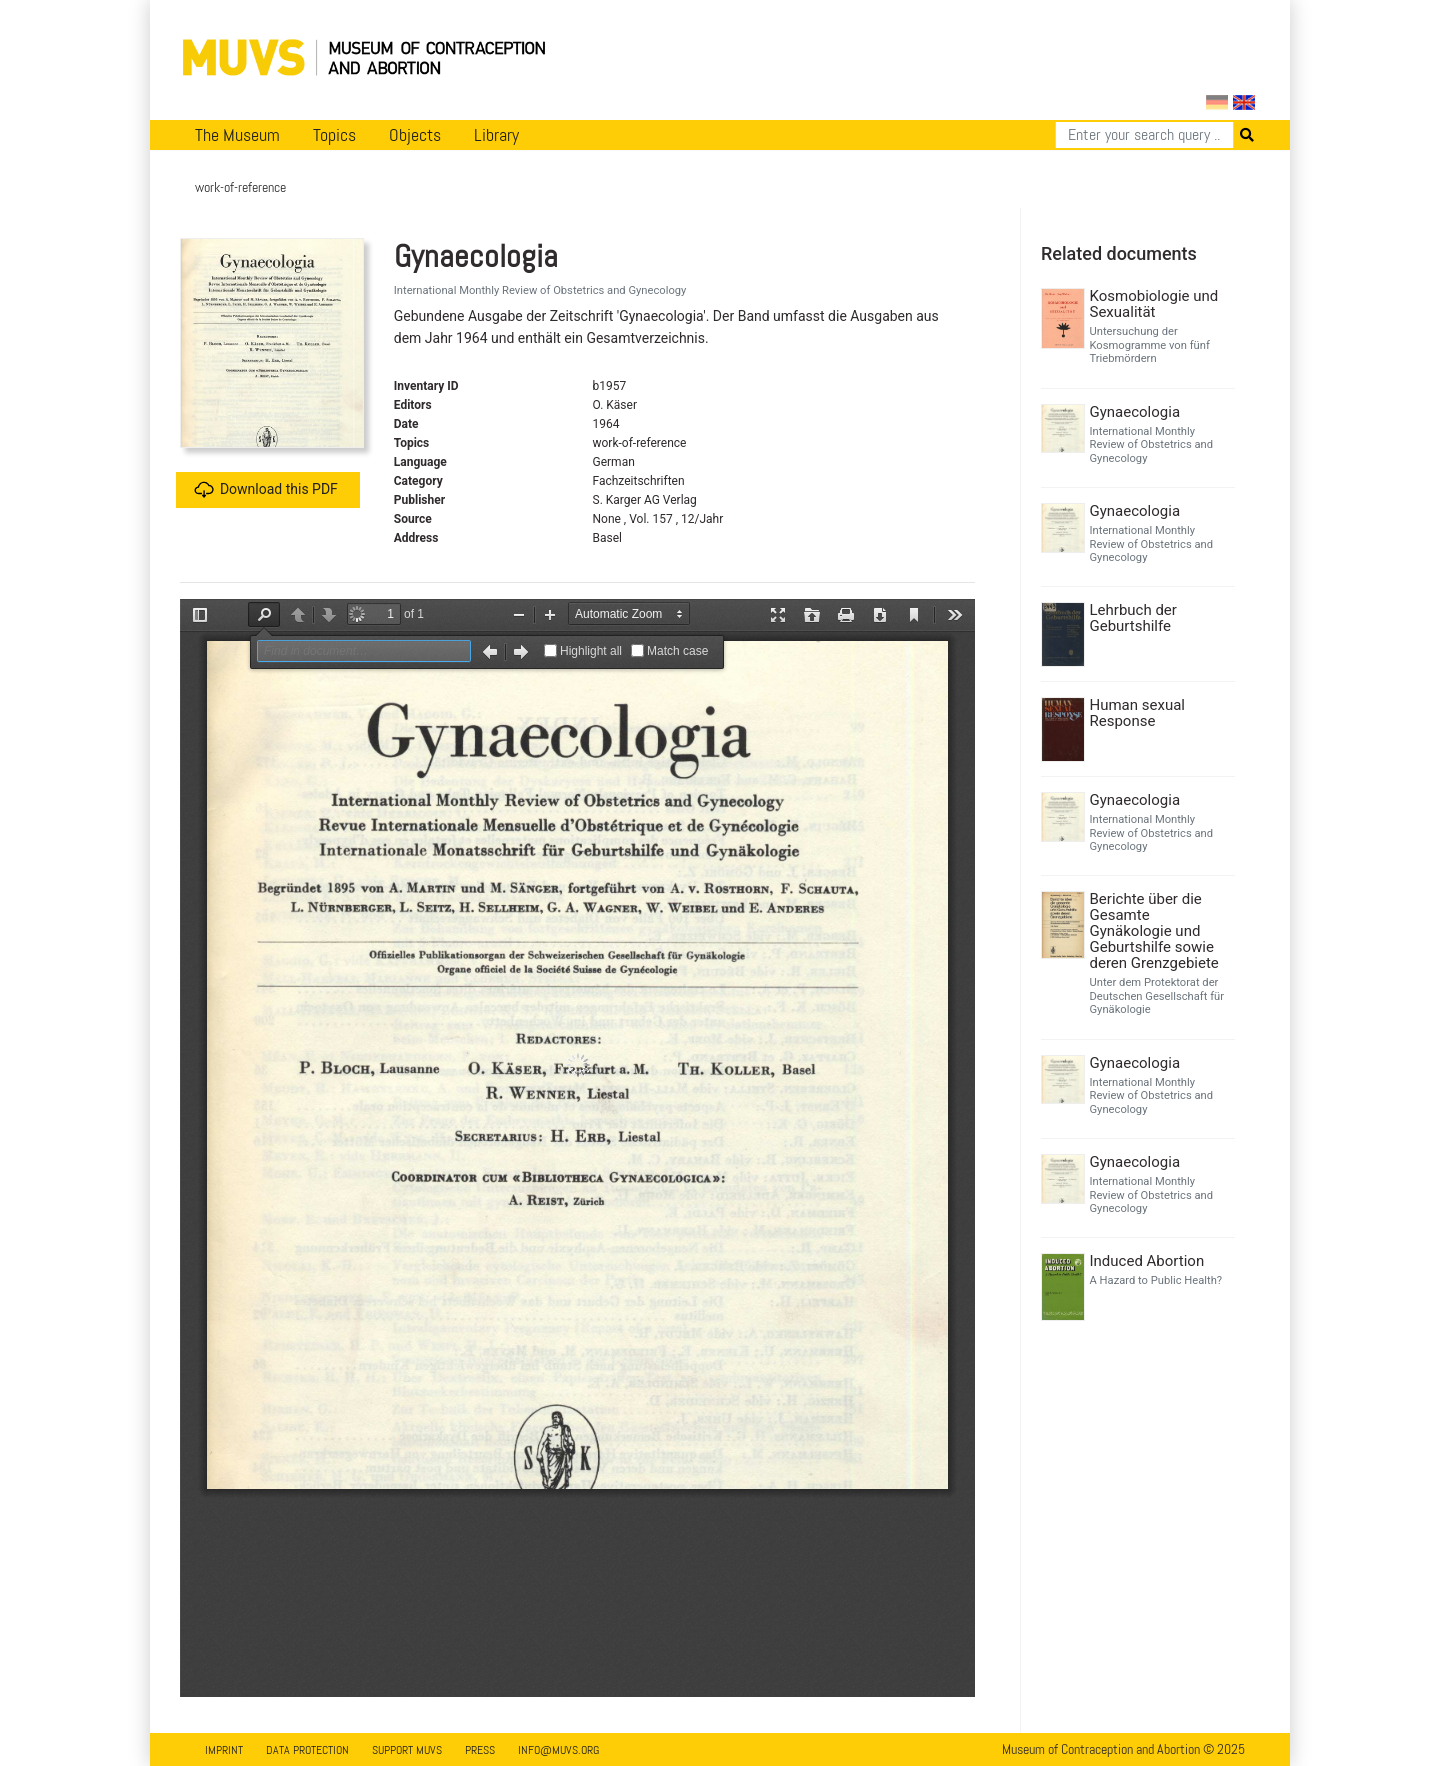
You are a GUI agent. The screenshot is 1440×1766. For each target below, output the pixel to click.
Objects (415, 135)
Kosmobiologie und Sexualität (1154, 304)
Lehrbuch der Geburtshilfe (1133, 618)
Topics (334, 135)
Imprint (224, 1750)
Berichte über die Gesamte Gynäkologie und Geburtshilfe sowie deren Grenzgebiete (1154, 931)
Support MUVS (407, 1750)
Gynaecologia (1135, 412)
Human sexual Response (1138, 713)
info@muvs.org (558, 1750)
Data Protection (307, 1750)
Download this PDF (266, 490)
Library (496, 135)
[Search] (1144, 135)
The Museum (237, 135)
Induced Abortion (1147, 1261)
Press (480, 1750)
